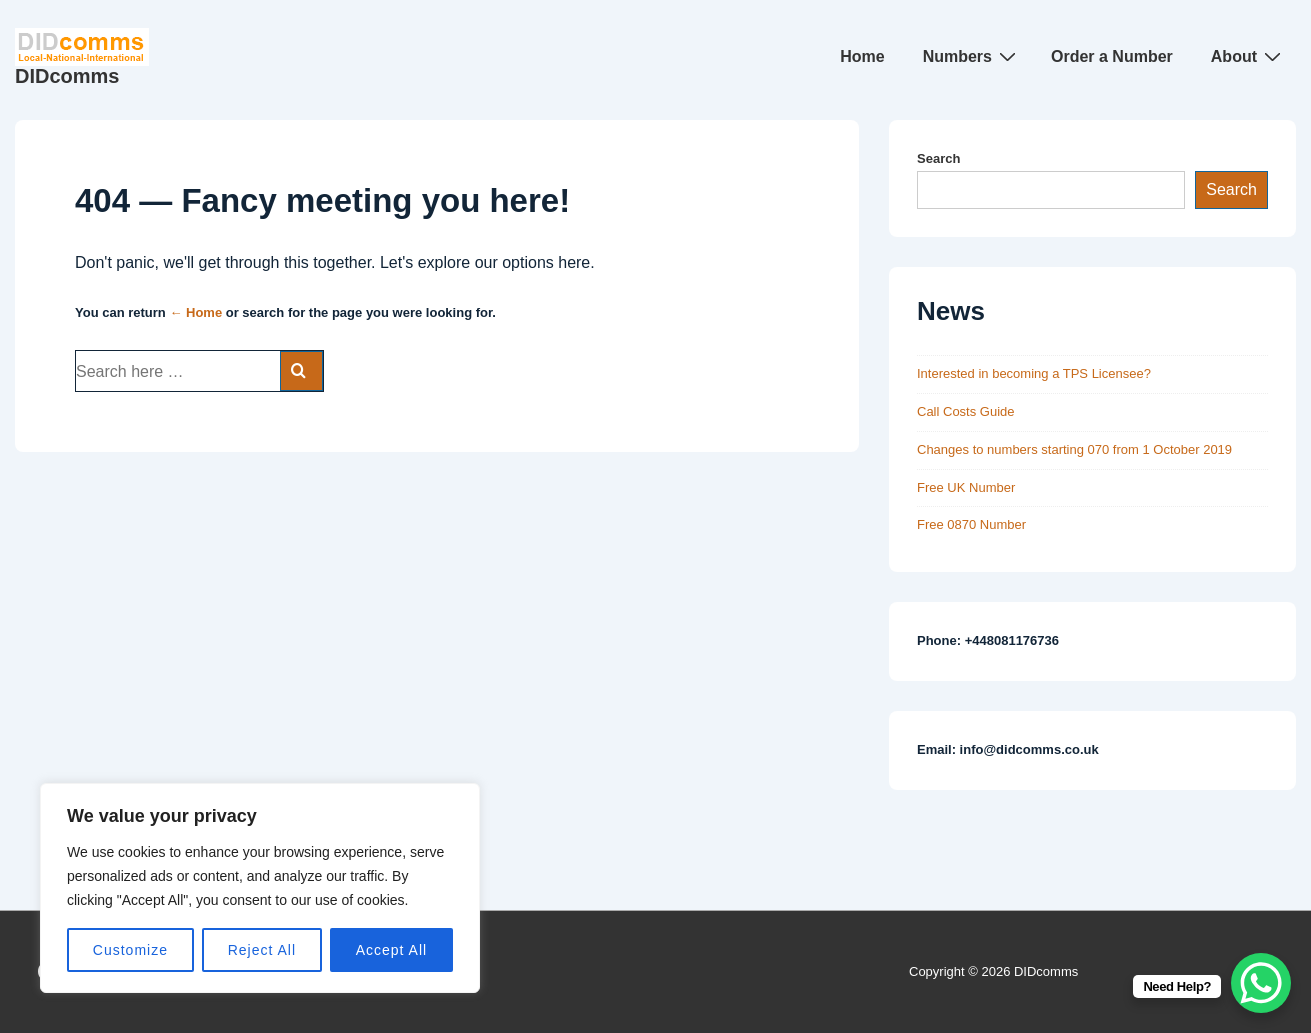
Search (938, 158)
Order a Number (1112, 56)
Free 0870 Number (971, 524)
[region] (260, 888)
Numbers (972, 56)
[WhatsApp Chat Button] (1261, 983)
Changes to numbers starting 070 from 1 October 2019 (1074, 449)
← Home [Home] (195, 312)
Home (862, 56)
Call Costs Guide (966, 411)
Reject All (262, 950)
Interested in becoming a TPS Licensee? (1034, 373)
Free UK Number (966, 487)
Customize (130, 950)
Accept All (391, 950)
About (1248, 56)
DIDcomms (67, 76)
